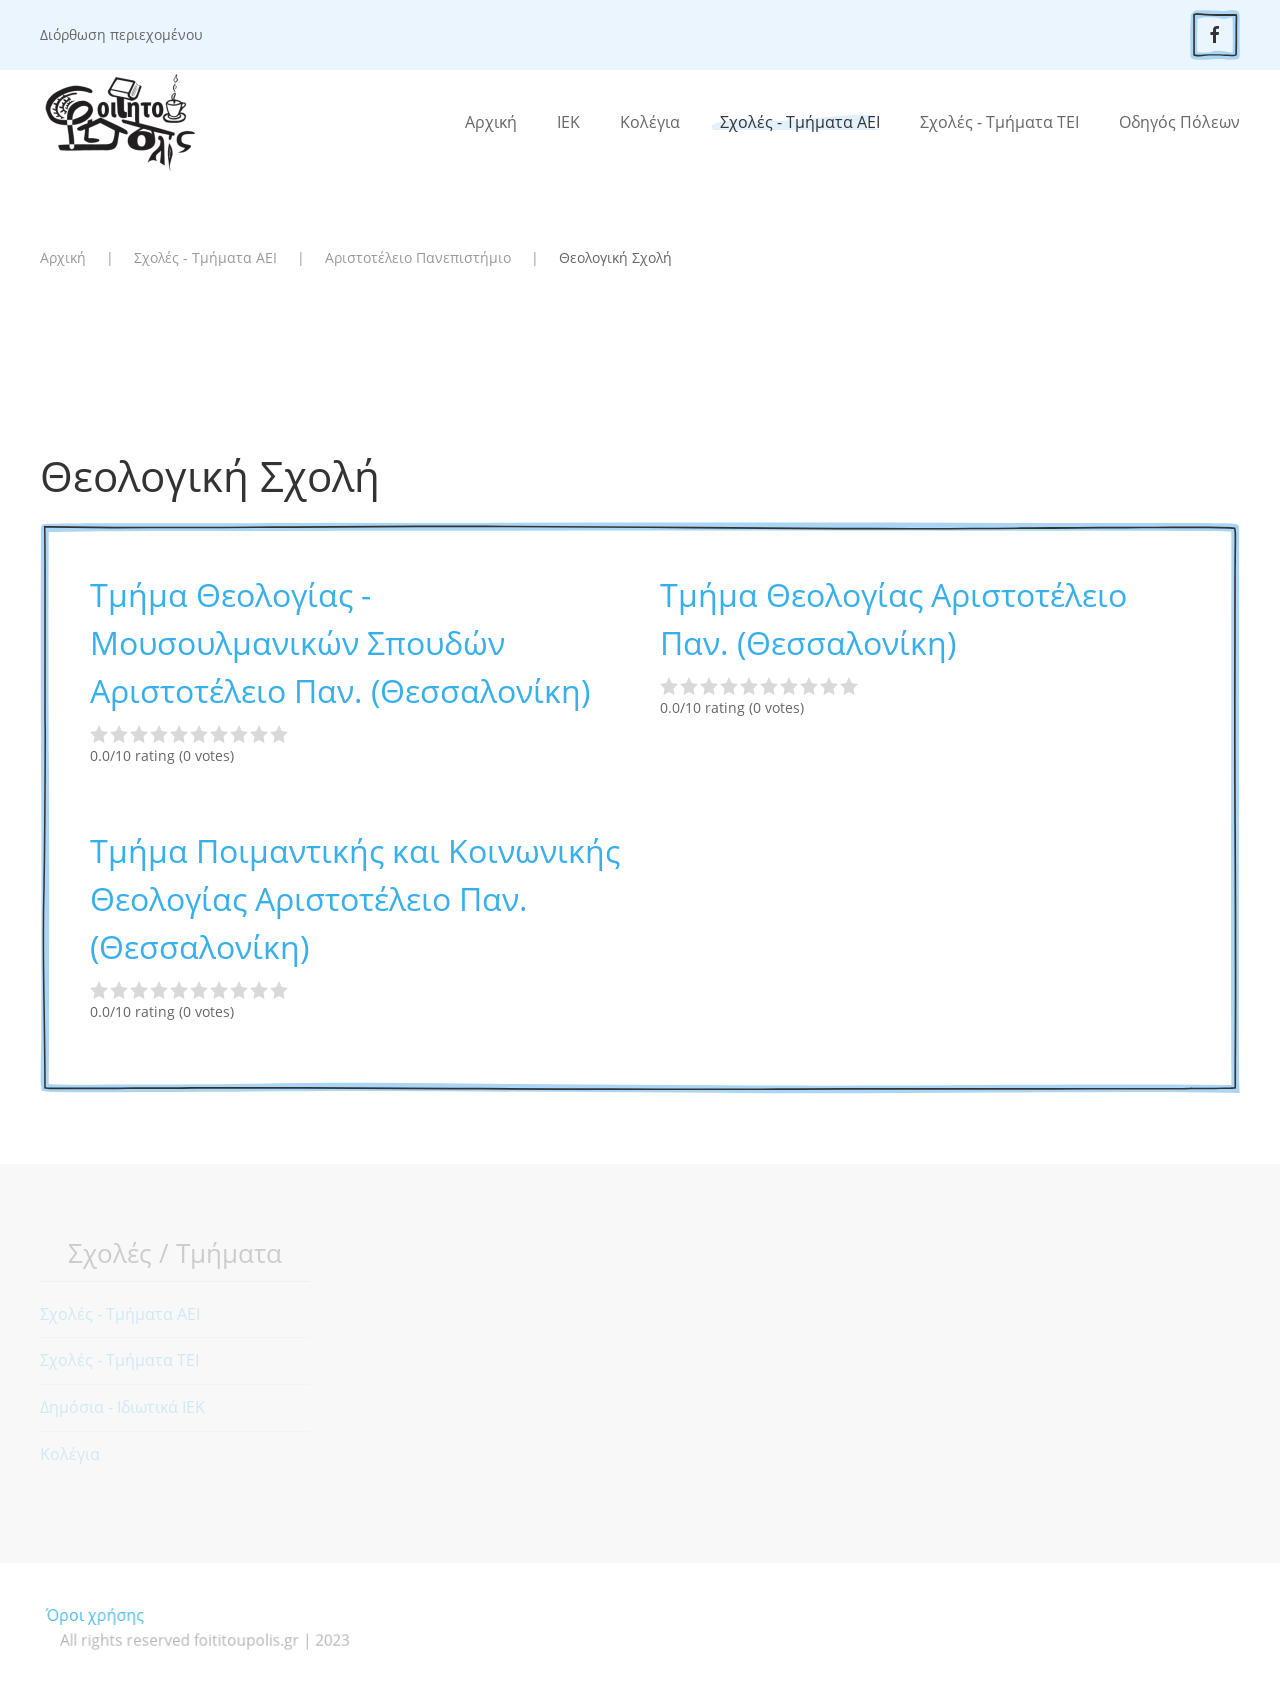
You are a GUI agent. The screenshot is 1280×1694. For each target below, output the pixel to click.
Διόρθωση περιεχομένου (121, 34)
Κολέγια (650, 122)
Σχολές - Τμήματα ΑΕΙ (800, 122)
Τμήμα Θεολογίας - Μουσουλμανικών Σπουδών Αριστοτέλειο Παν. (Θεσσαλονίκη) (340, 642)
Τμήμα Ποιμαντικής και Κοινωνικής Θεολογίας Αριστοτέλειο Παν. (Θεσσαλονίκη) (355, 898)
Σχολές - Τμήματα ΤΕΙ (999, 122)
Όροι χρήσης (122, 1615)
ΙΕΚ (568, 122)
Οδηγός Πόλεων (1179, 122)
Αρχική (491, 122)
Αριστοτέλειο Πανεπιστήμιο (418, 257)
